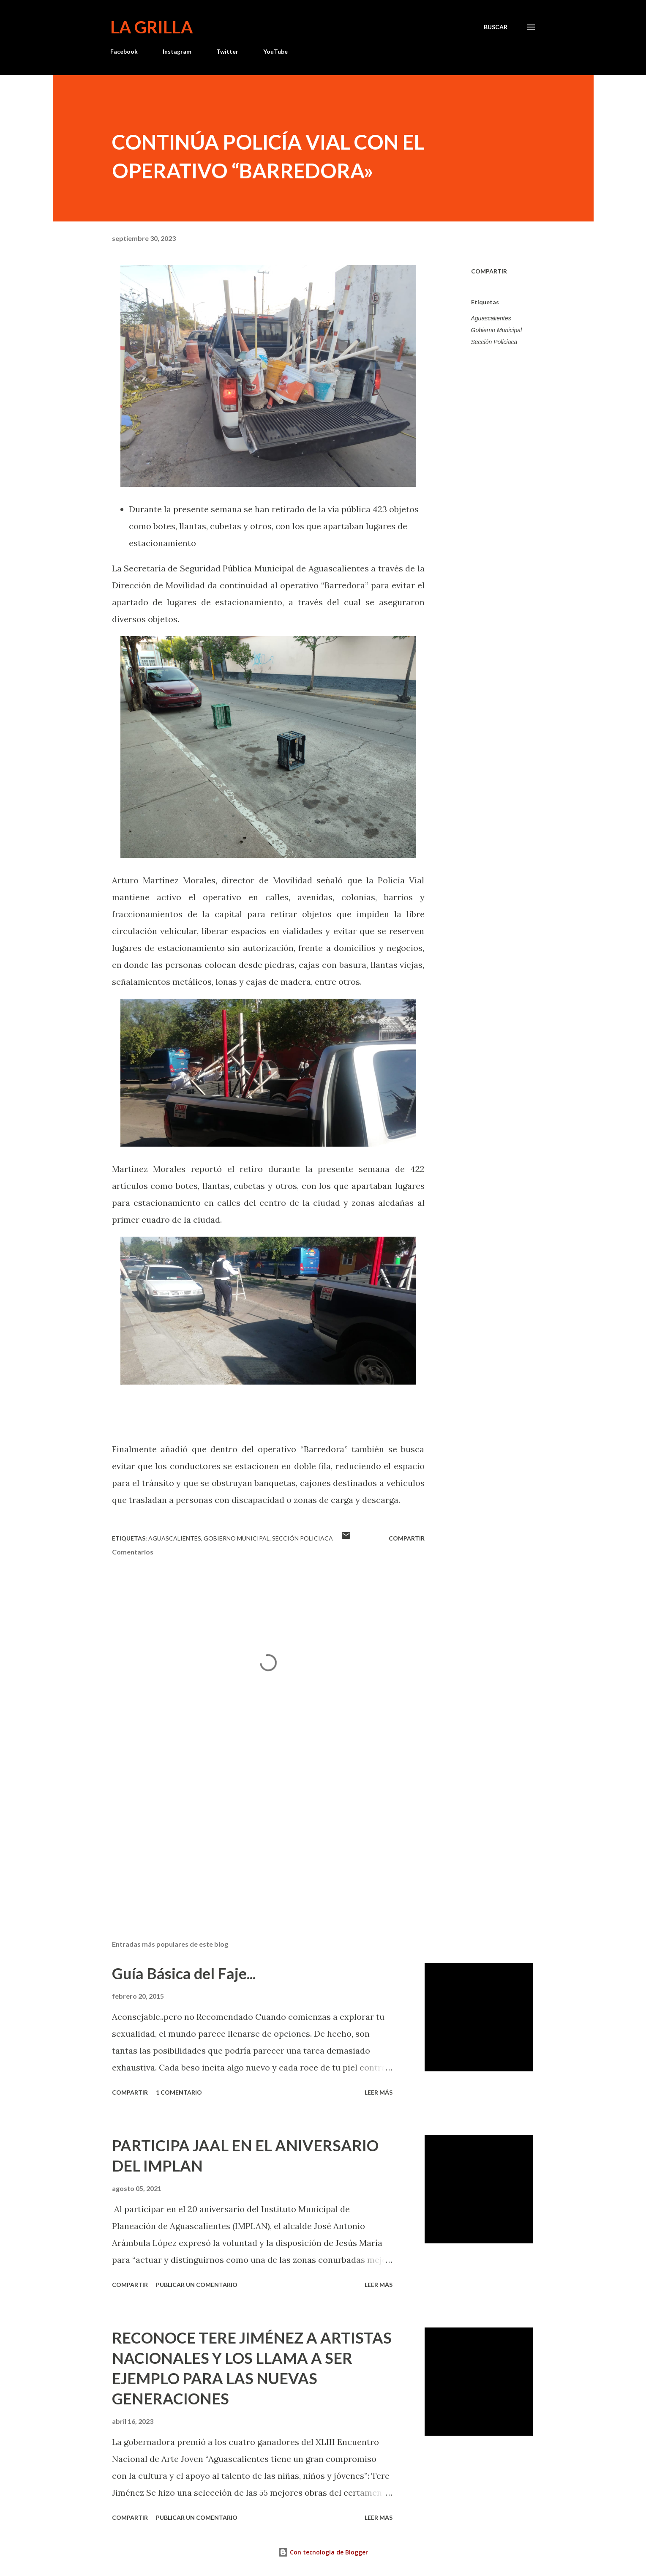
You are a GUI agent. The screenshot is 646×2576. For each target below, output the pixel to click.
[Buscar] (495, 27)
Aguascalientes (491, 318)
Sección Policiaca (494, 342)
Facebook (124, 51)
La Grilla (151, 27)
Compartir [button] (489, 271)
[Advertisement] (255, 1835)
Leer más (379, 2092)
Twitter (227, 51)
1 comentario (179, 2092)
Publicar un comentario (196, 2284)
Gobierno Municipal (496, 330)
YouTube (275, 51)
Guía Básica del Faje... (184, 1973)
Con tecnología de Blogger (323, 2552)
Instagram (177, 51)
